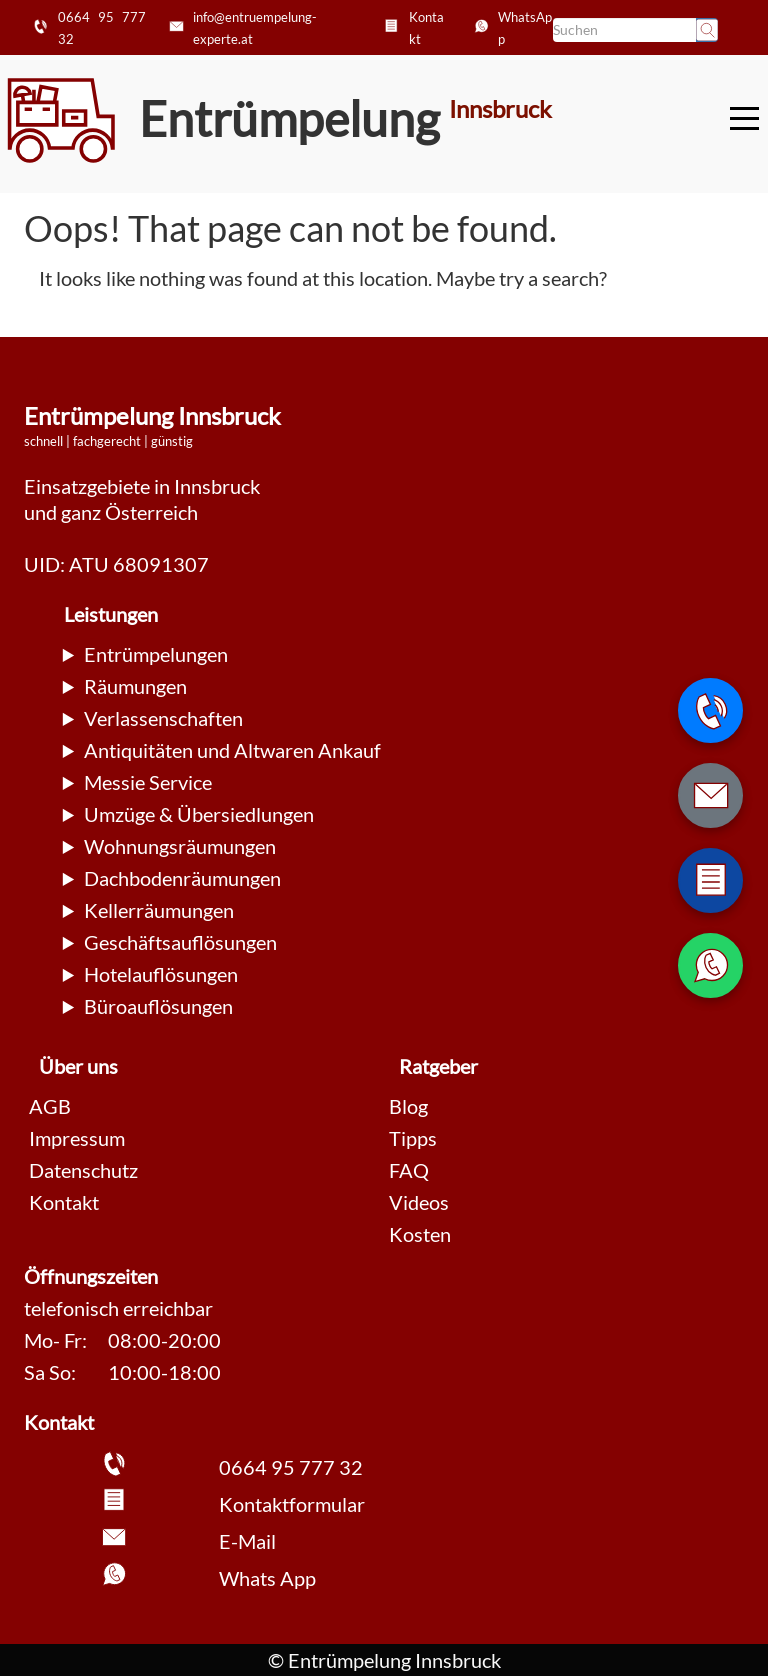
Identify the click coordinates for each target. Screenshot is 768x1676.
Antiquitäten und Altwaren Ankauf (232, 750)
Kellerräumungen (159, 910)
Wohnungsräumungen (180, 846)
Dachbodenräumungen (182, 878)
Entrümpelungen (156, 654)
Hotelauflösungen (161, 974)
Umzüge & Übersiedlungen (199, 814)
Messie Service (148, 782)
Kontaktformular (292, 1504)
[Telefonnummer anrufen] (710, 710)
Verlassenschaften (163, 718)
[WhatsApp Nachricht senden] (710, 965)
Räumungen (135, 686)
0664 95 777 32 (291, 1467)
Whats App (267, 1578)
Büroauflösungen (158, 1006)
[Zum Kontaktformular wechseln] (710, 880)
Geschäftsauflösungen (180, 942)
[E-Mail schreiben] (710, 795)
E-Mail (247, 1541)
